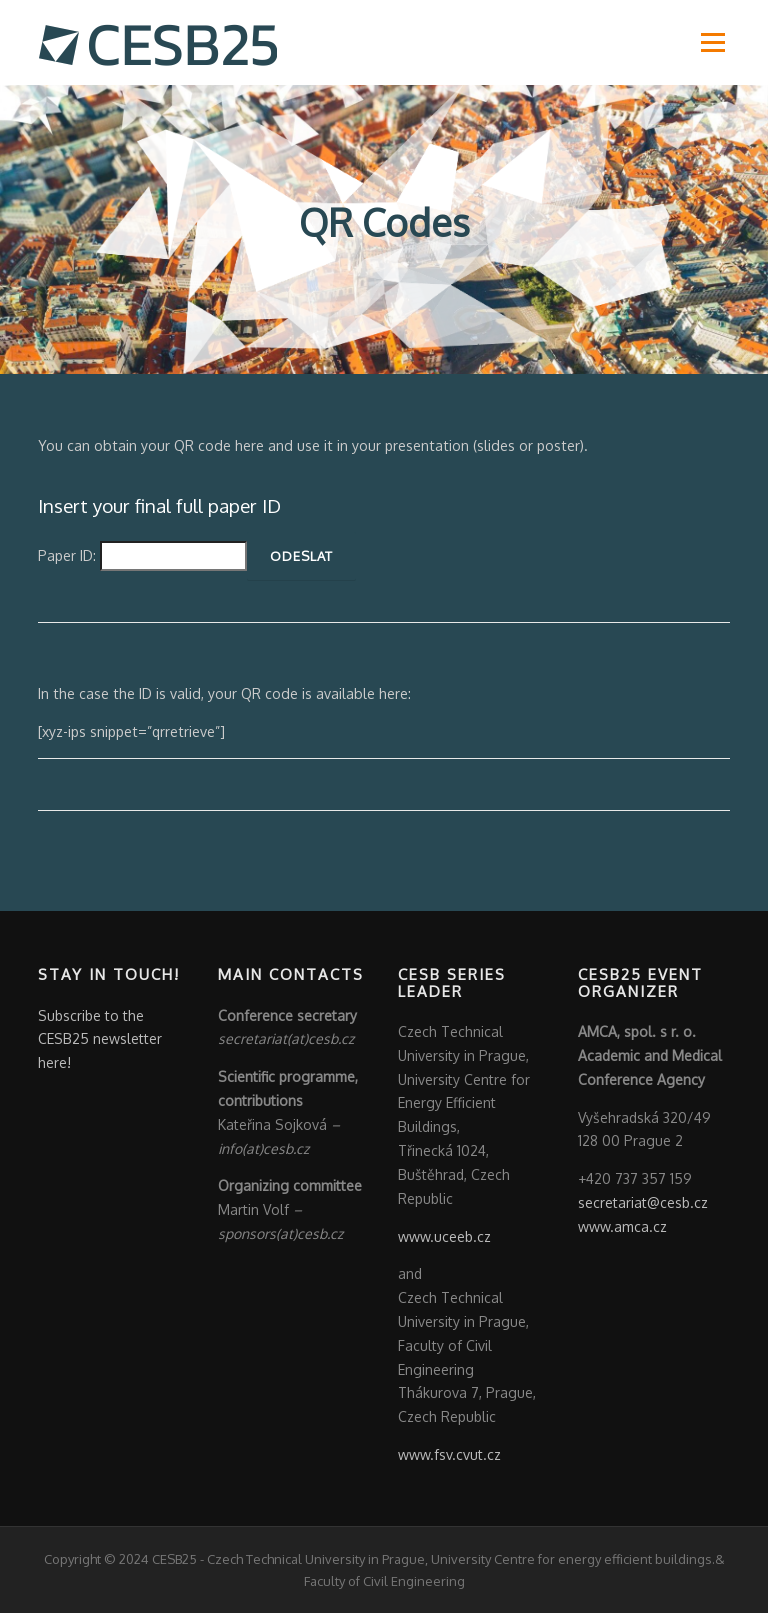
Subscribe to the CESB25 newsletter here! (100, 1039)
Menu (712, 42)
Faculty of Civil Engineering (384, 1581)
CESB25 (174, 1559)
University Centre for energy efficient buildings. (573, 1559)
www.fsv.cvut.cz (449, 1454)
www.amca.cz (622, 1226)
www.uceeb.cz (444, 1236)
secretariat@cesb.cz (643, 1202)
